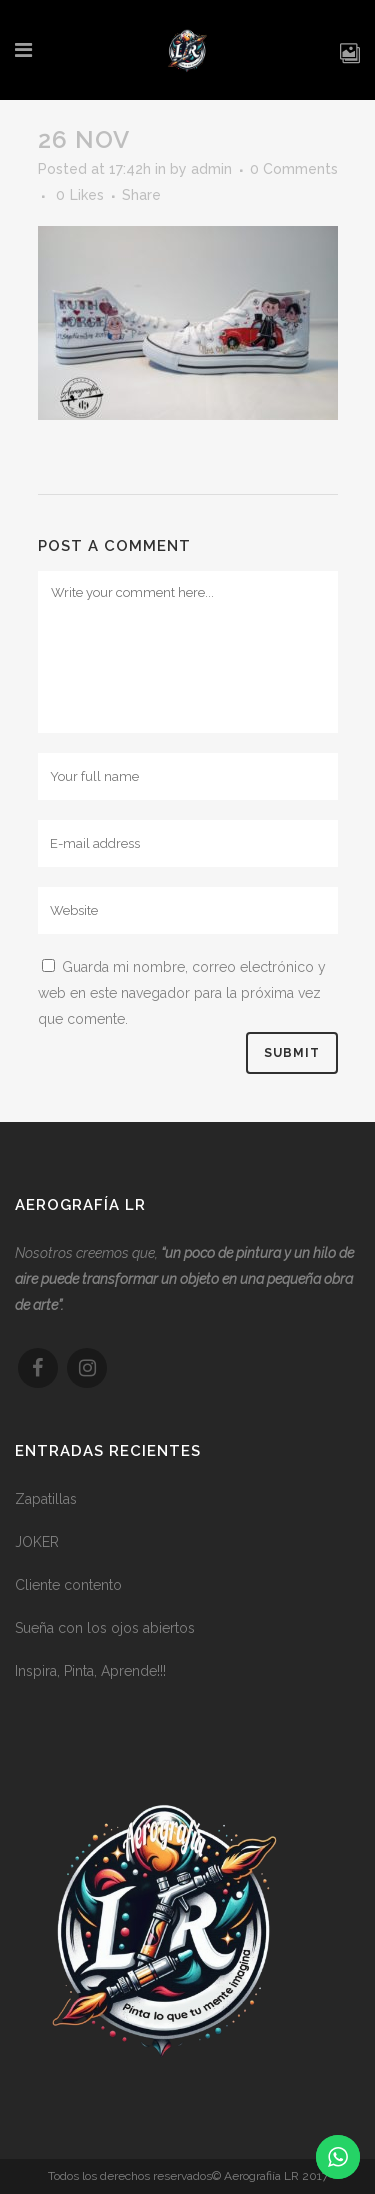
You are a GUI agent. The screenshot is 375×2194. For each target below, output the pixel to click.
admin (211, 169)
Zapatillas (46, 1507)
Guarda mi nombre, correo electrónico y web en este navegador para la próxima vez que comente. (182, 993)
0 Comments (294, 169)
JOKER (37, 1550)
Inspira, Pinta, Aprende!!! (90, 1679)
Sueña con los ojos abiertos (105, 1636)
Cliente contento (68, 1593)
